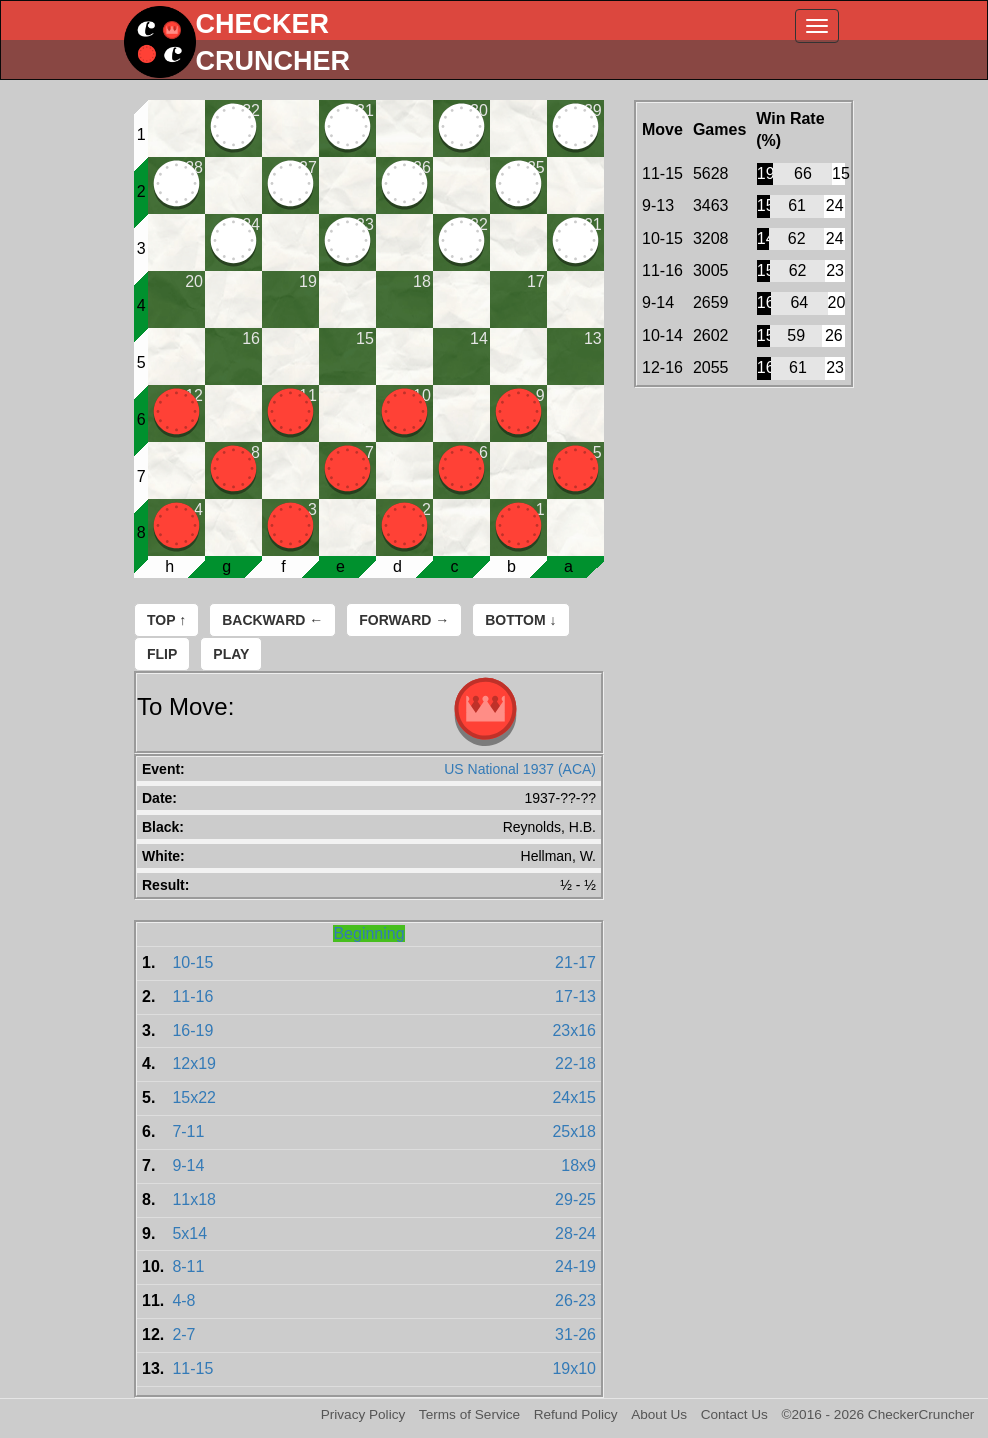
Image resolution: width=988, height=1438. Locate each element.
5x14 (189, 1233)
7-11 (188, 1131)
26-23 (575, 1300)
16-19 (192, 1030)
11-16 (192, 996)
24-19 (575, 1266)
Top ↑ (166, 620)
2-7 (183, 1334)
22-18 (575, 1063)
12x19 (194, 1063)
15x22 (194, 1097)
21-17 (575, 962)
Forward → (404, 620)
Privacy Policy (363, 1414)
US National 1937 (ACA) (520, 769)
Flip (162, 654)
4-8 (183, 1300)
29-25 (575, 1199)
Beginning (368, 933)
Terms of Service (469, 1414)
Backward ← (272, 620)
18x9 (578, 1165)
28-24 (575, 1233)
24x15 (574, 1097)
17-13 (575, 996)
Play (231, 654)
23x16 (574, 1030)
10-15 (192, 962)
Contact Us (734, 1414)
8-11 (188, 1266)
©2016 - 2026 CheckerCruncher (878, 1414)
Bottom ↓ (520, 620)
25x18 (574, 1131)
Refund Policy (576, 1414)
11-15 (192, 1368)
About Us (659, 1414)
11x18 (194, 1199)
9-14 (188, 1165)
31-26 (575, 1334)
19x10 (574, 1368)
